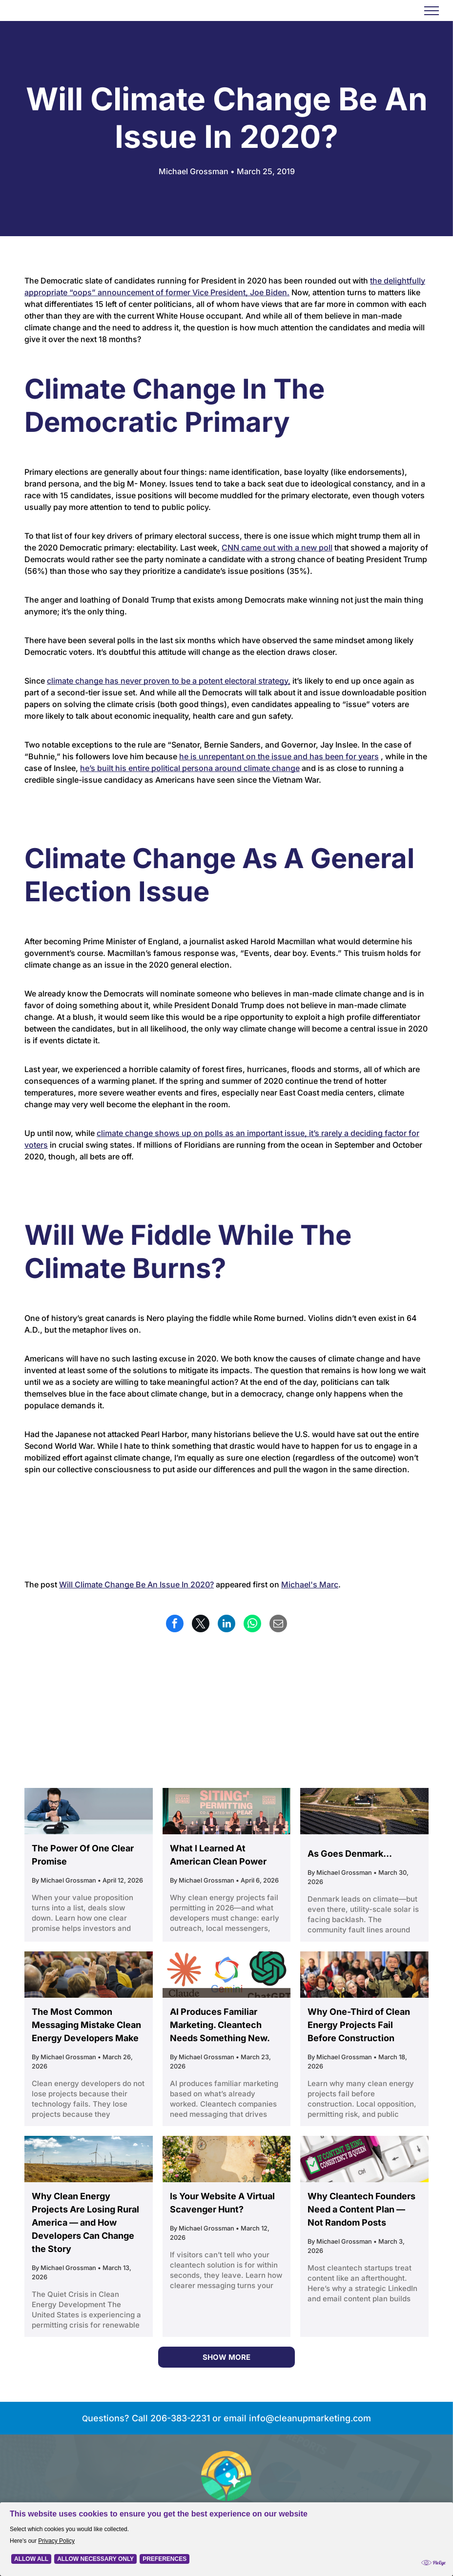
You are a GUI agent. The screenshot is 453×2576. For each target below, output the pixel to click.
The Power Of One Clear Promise (83, 1854)
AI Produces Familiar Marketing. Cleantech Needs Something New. (220, 2025)
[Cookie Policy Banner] (226, 2539)
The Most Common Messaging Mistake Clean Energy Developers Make (86, 2025)
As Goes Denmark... (350, 1853)
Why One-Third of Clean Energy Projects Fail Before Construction (359, 2025)
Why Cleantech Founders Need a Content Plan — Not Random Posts (361, 2209)
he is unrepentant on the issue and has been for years (279, 756)
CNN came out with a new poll (277, 547)
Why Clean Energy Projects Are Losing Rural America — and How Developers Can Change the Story (85, 2222)
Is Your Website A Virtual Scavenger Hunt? (222, 2202)
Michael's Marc (309, 1584)
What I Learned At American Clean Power (218, 1854)
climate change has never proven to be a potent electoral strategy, (168, 681)
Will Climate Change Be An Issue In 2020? (136, 1584)
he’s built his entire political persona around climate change (190, 768)
